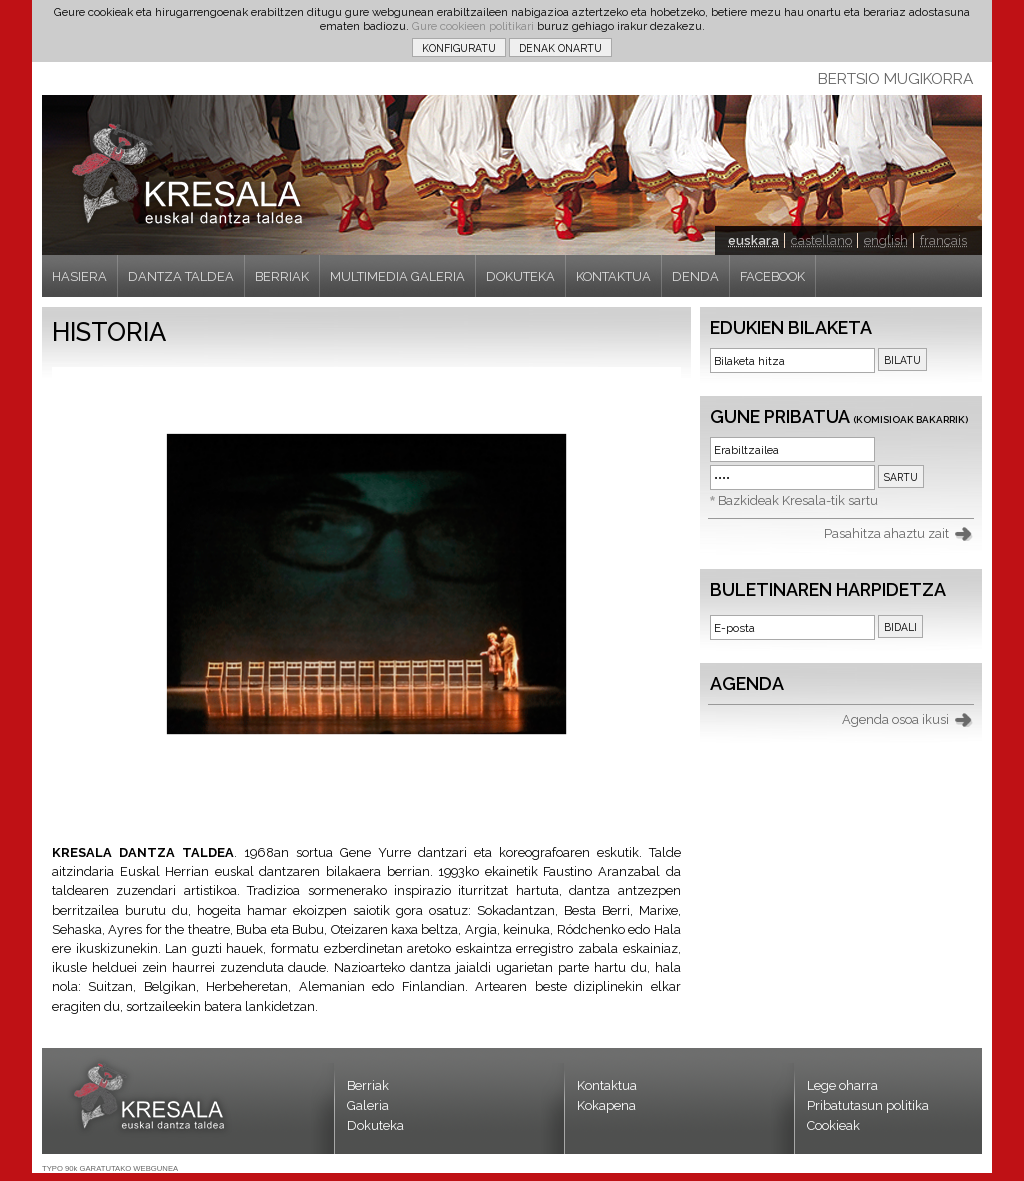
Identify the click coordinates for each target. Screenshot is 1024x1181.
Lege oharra (842, 1085)
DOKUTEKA (520, 276)
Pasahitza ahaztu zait (886, 533)
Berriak (368, 1085)
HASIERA (79, 276)
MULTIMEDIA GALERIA (397, 276)
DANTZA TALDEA (181, 276)
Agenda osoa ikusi (895, 719)
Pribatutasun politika (868, 1105)
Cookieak (833, 1125)
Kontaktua (607, 1085)
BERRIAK (282, 276)
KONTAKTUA (613, 276)
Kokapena (606, 1105)
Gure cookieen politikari (473, 26)
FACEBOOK (772, 276)
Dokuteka (375, 1125)
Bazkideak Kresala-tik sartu (798, 500)
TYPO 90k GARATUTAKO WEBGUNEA (110, 1168)
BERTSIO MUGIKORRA (895, 79)
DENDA (695, 276)
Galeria (368, 1105)
